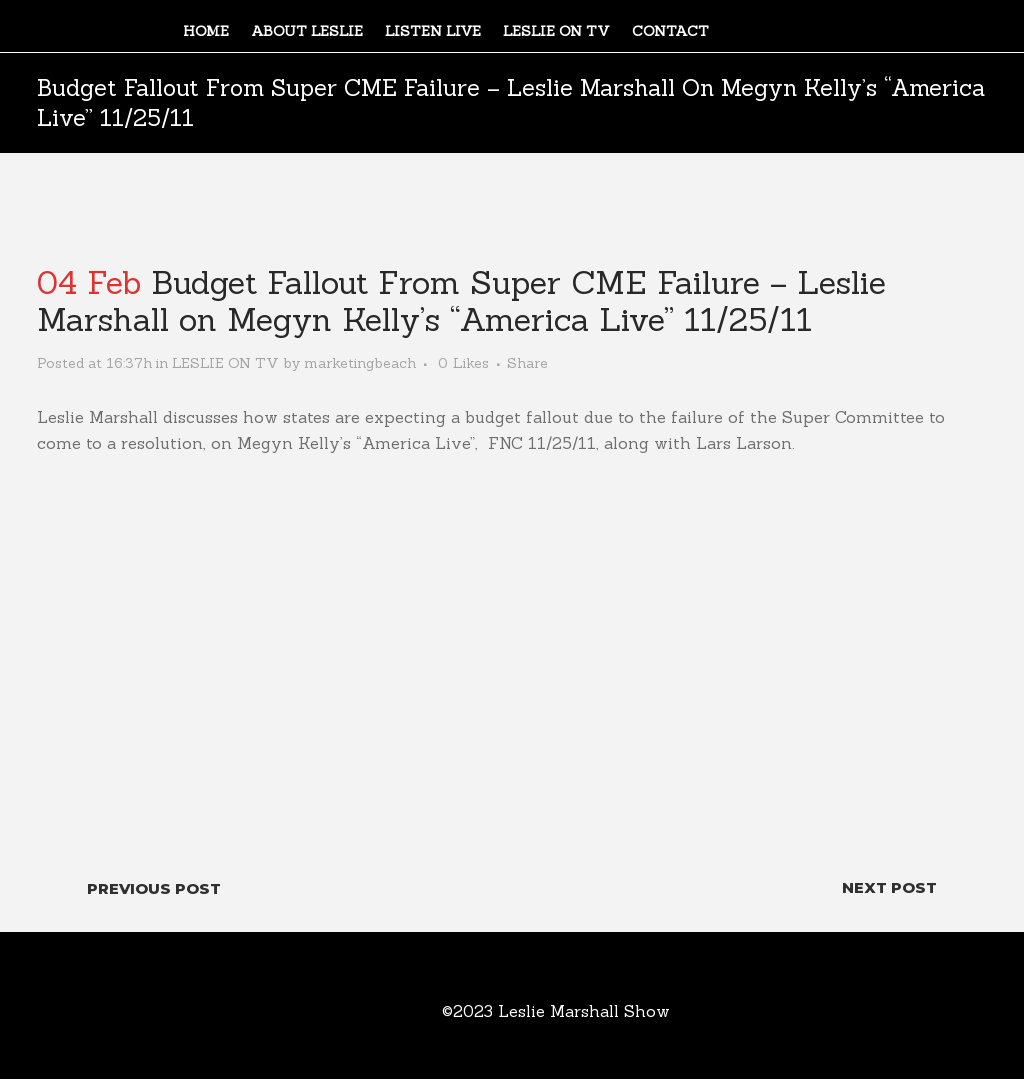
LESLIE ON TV (225, 363)
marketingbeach (360, 363)
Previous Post (154, 888)
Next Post (889, 887)
